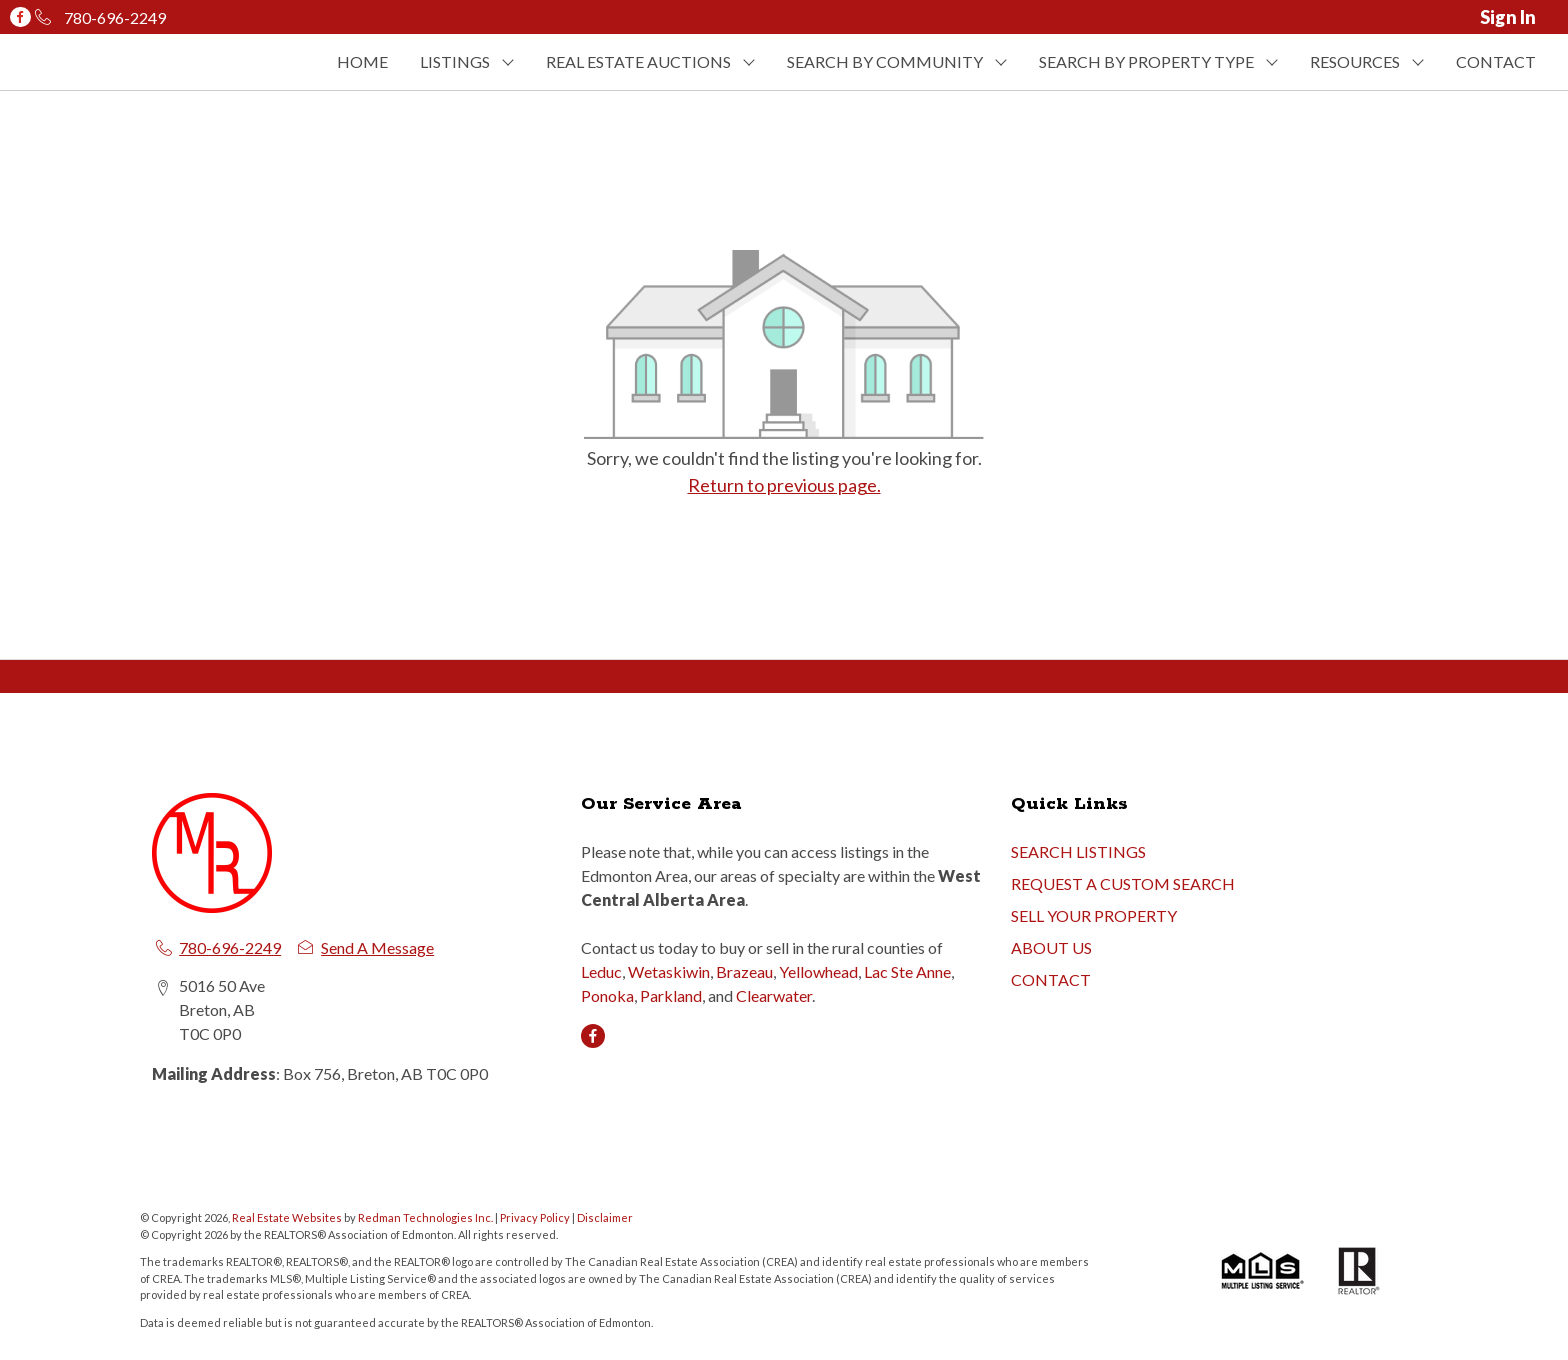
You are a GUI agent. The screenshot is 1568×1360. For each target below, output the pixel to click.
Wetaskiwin (669, 971)
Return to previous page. (784, 485)
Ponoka (607, 995)
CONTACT (1496, 61)
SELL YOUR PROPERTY (1094, 915)
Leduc (601, 971)
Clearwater (774, 995)
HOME (362, 61)
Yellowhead (818, 971)
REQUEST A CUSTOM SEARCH (1123, 883)
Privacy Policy (535, 1217)
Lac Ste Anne (907, 971)
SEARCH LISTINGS (1078, 851)
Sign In (1508, 17)
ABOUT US (1051, 947)
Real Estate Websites (288, 1217)
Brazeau (744, 971)
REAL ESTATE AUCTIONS (638, 61)
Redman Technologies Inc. (426, 1217)
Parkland (671, 995)
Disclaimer (605, 1217)
